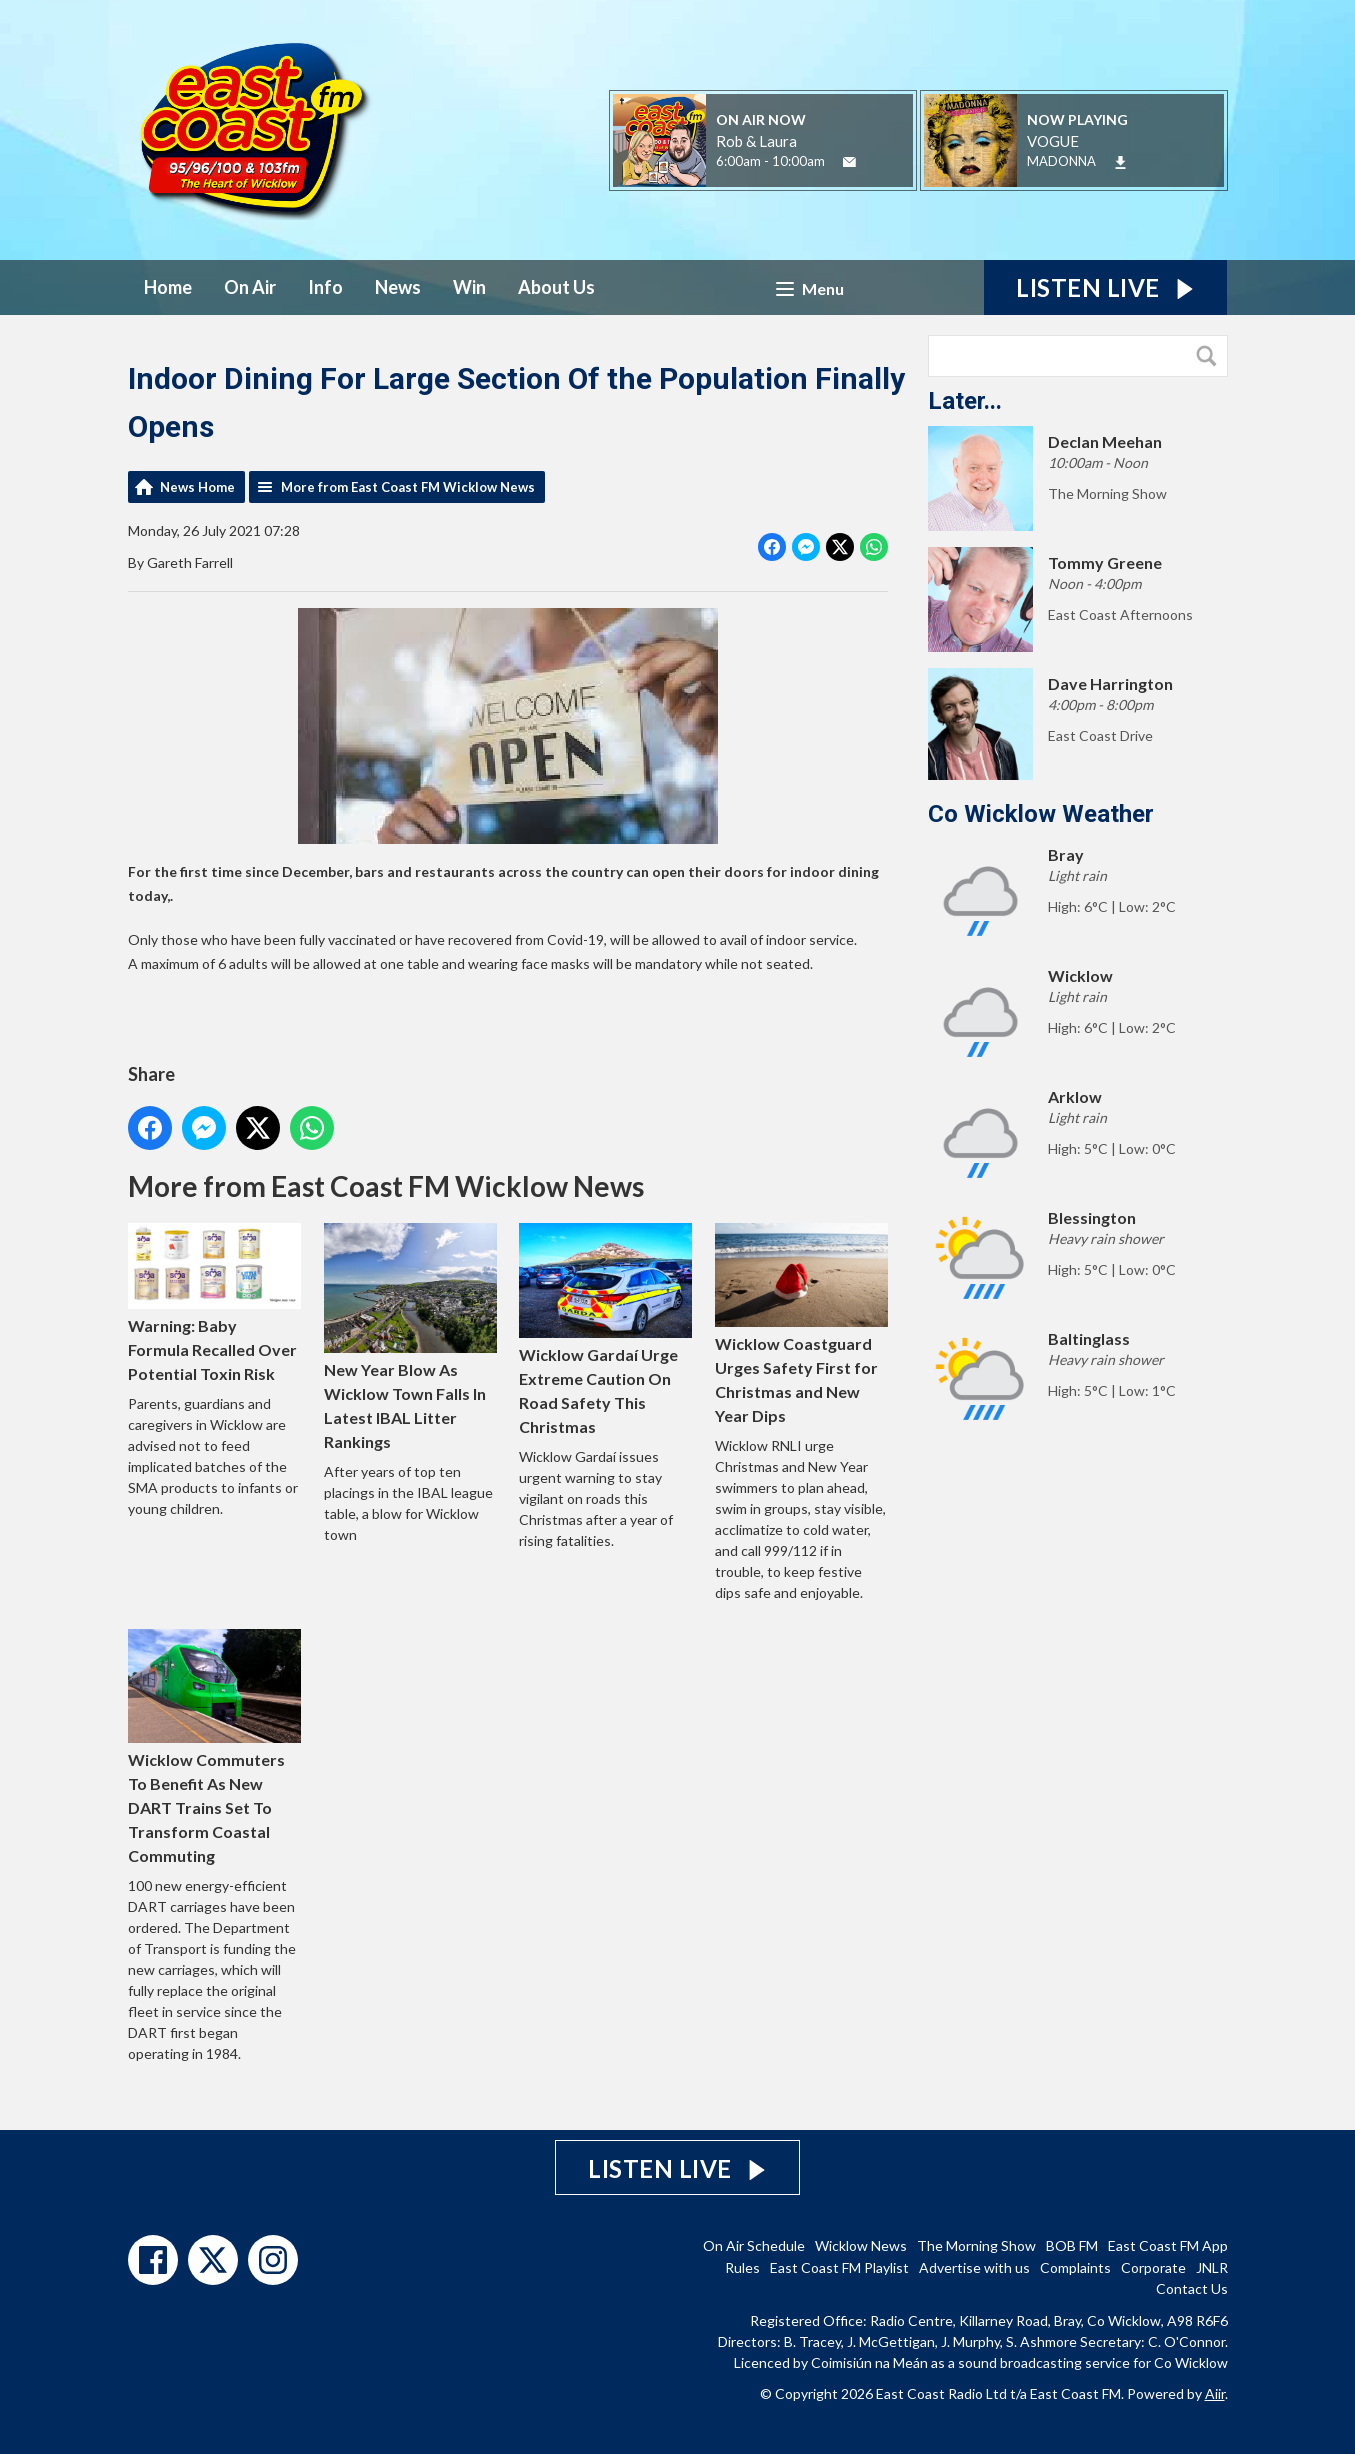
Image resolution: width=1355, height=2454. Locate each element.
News (398, 287)
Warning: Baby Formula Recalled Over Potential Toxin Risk (214, 1303)
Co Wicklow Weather (1041, 814)
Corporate (1153, 2267)
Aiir (1215, 2393)
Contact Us (1192, 2288)
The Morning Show (976, 2245)
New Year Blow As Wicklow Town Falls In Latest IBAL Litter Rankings (409, 1337)
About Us (556, 287)
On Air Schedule (754, 2245)
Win (469, 287)
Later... (965, 401)
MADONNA (1061, 161)
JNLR (1212, 2267)
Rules (742, 2267)
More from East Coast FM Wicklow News (408, 487)
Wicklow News (861, 2245)
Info (325, 287)
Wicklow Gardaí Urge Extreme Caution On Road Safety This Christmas (605, 1329)
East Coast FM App (1168, 2245)
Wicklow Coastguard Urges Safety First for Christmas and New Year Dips (801, 1324)
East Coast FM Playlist (839, 2267)
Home (168, 287)
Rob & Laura (756, 141)
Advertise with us (974, 2267)
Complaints (1075, 2267)
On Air (250, 287)
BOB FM (1072, 2245)
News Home (197, 487)
